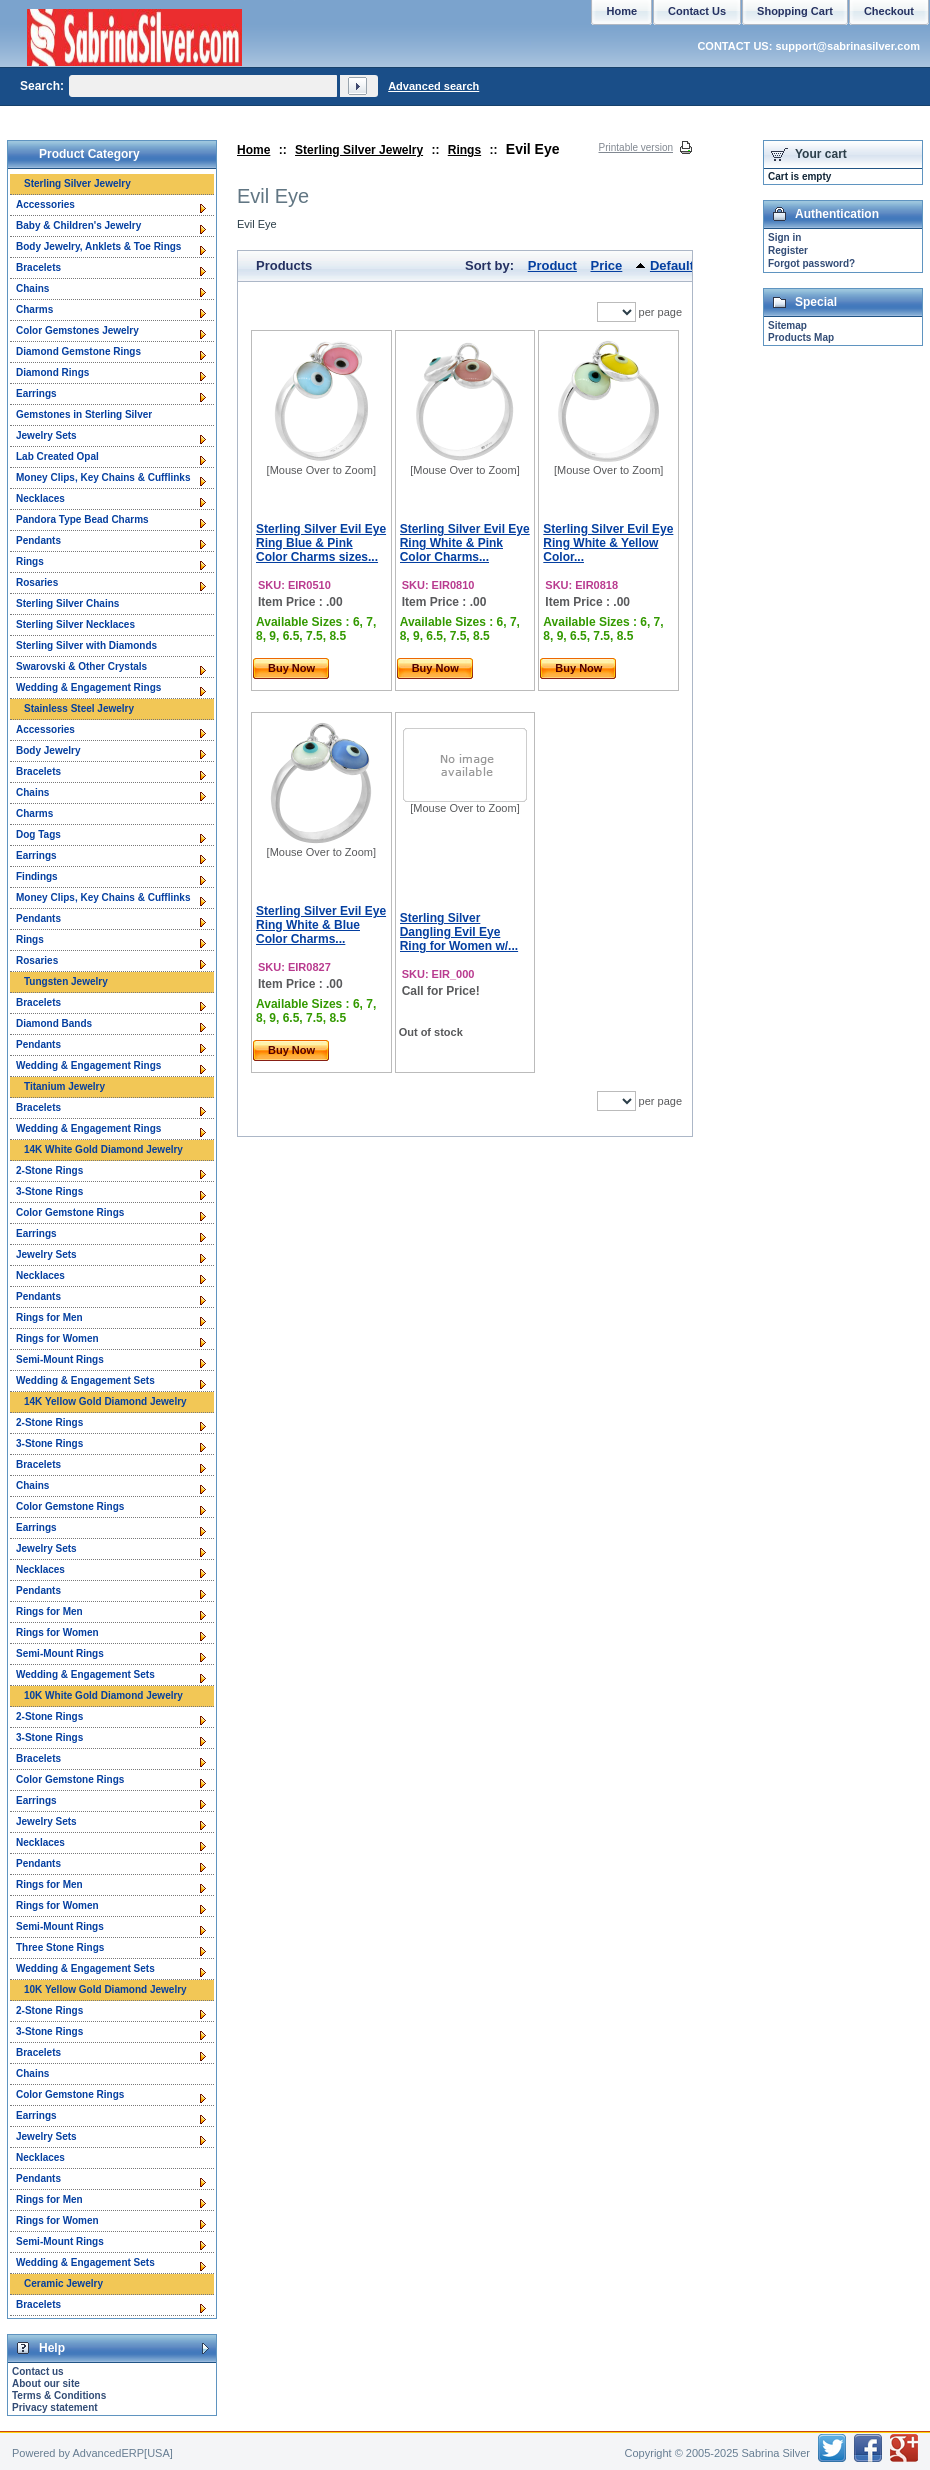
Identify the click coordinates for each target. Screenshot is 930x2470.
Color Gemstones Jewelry (77, 330)
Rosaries (37, 582)
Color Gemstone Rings (70, 1212)
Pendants (38, 540)
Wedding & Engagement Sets (85, 1380)
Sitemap (787, 325)
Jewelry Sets (46, 435)
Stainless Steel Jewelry (79, 708)
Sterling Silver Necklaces (75, 624)
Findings (37, 876)
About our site (46, 2383)
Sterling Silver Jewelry (359, 150)
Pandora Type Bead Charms (82, 519)
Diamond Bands (54, 1023)
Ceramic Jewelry (63, 2283)
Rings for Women (57, 1338)
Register (788, 250)
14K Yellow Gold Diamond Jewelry (105, 1401)
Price (607, 265)
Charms (34, 309)
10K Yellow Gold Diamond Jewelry (105, 1989)
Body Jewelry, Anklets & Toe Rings (98, 246)
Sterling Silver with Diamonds (86, 645)
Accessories (45, 204)
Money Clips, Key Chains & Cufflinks (103, 477)
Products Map (801, 337)
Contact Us (697, 11)
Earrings (36, 393)
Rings (464, 150)
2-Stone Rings (49, 1170)
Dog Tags (38, 834)
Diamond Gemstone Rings (78, 351)
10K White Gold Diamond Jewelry (103, 1695)
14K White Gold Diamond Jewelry (103, 1149)
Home (253, 150)
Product (552, 265)
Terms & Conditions (59, 2395)
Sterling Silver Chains (67, 603)
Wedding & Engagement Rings (88, 687)
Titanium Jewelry (64, 1086)
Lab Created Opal (57, 456)
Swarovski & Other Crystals (81, 666)
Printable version (636, 147)
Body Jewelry (48, 750)
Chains (32, 288)
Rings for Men (49, 1317)
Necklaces (40, 498)
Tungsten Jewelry (66, 981)
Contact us (38, 2371)
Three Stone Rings (60, 1947)
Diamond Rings (52, 372)
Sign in (784, 237)
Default (672, 265)
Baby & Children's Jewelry (78, 225)
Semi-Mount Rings (60, 1359)
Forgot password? (811, 263)
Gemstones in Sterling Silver (84, 414)
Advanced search (433, 86)
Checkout (889, 11)
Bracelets (38, 267)
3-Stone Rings (49, 1191)
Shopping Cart (795, 11)
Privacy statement (55, 2407)
